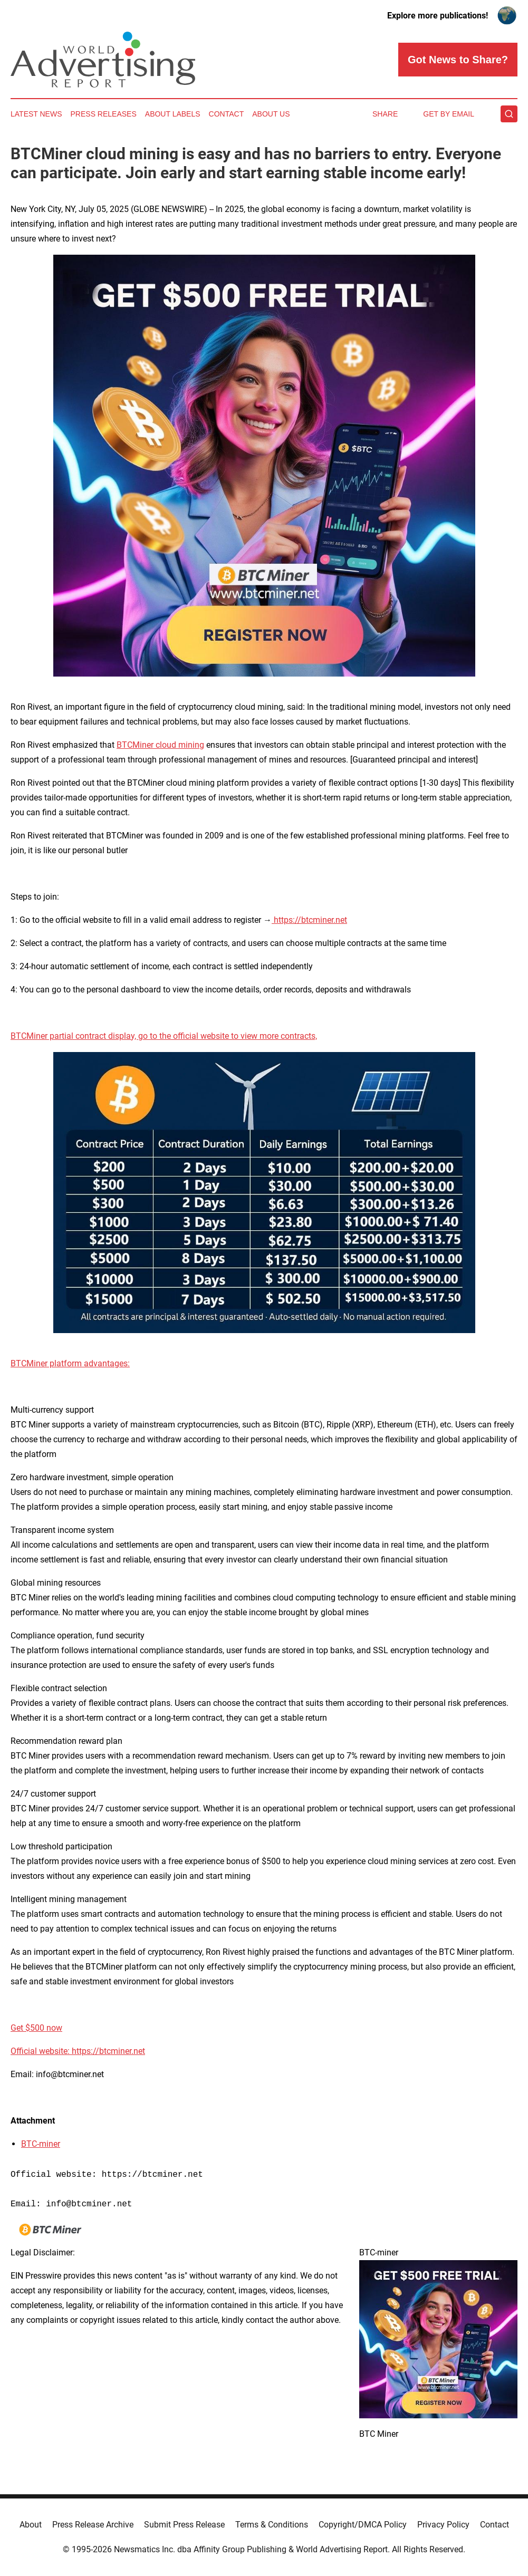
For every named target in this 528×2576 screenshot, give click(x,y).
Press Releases (104, 114)
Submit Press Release (184, 2525)
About (31, 2525)
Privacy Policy (443, 2525)
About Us (271, 114)
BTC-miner (40, 2144)
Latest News (36, 114)
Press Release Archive (92, 2525)
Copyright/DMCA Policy (363, 2525)
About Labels (172, 114)
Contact (226, 114)
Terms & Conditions (271, 2525)
